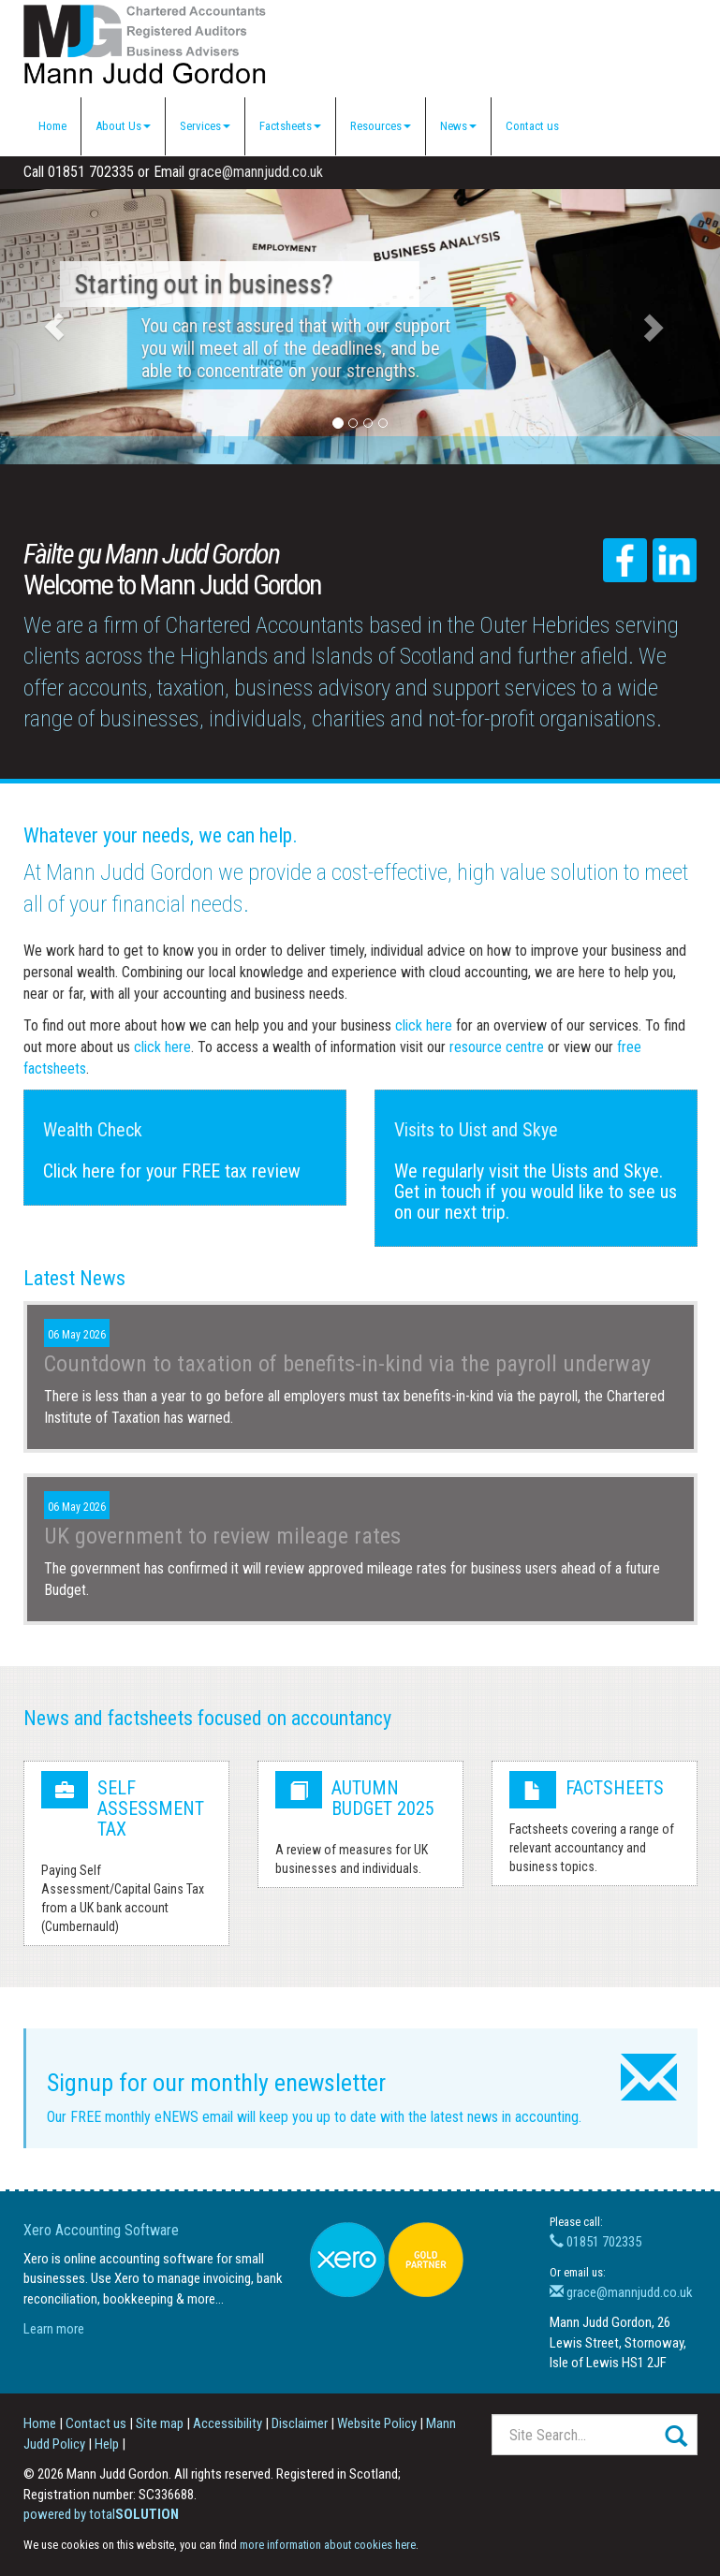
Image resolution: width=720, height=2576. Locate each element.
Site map (160, 2423)
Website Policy (377, 2423)
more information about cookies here (328, 2545)
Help (107, 2444)
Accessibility (227, 2423)
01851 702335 (595, 2241)
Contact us (532, 126)
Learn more (53, 2328)
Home (52, 126)
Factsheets (290, 126)
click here (423, 1025)
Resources (380, 126)
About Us (123, 126)
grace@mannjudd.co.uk (255, 172)
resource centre (496, 1047)
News (458, 126)
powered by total (101, 2514)
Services (205, 126)
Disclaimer (300, 2423)
